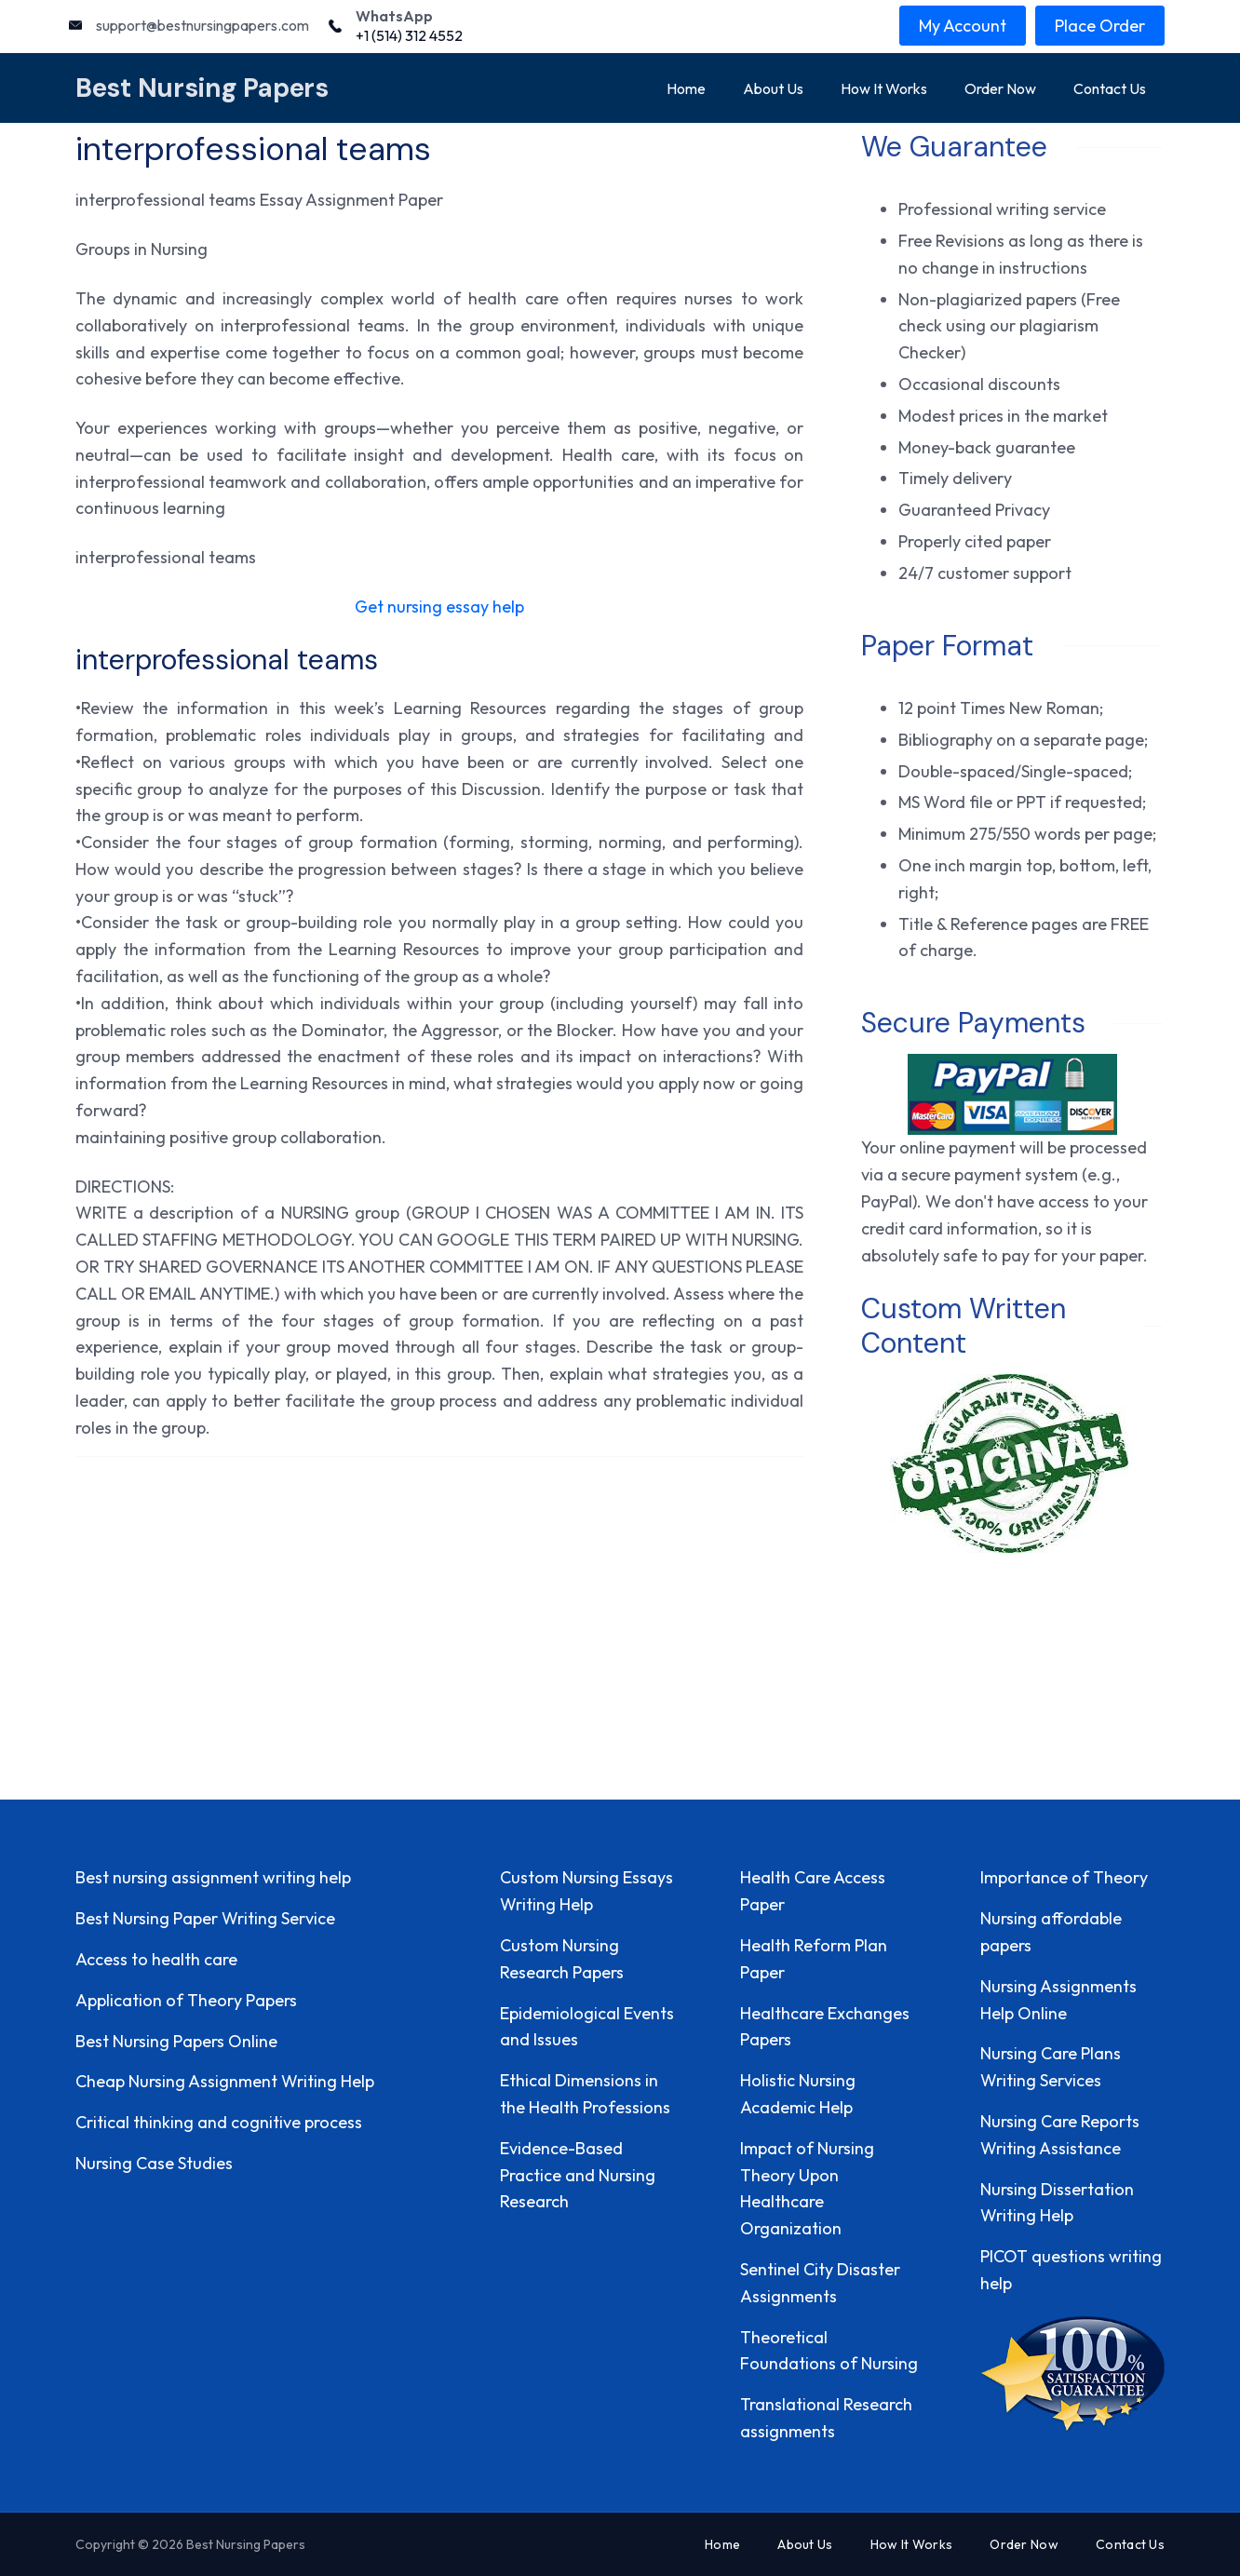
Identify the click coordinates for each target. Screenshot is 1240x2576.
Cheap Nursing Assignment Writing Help (224, 2081)
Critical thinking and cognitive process (218, 2122)
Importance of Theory (1064, 1877)
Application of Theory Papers (186, 2000)
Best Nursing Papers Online (176, 2041)
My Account (962, 25)
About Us (773, 88)
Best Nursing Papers (202, 88)
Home (686, 88)
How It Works (884, 88)
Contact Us (1109, 88)
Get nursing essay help (439, 606)
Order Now (1000, 88)
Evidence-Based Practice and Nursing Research (577, 2175)
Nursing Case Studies (154, 2163)
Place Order (1100, 25)
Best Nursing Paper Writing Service (205, 1918)
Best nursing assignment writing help (213, 1877)
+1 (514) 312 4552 (409, 35)
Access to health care (156, 1959)
